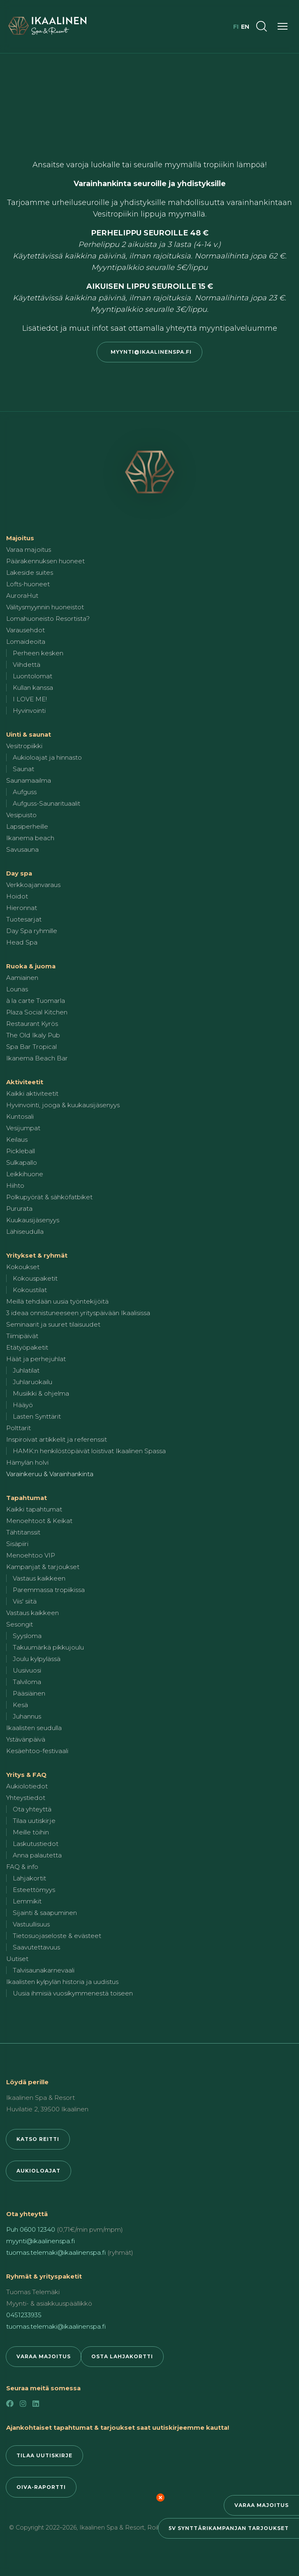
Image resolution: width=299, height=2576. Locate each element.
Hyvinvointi (29, 710)
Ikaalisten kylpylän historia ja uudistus (62, 1982)
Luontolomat (32, 676)
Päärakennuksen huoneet (45, 561)
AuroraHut (22, 595)
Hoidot (17, 896)
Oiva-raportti (41, 2487)
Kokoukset (22, 1267)
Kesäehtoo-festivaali (37, 1751)
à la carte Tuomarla (35, 1001)
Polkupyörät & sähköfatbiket (49, 1197)
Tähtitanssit (23, 1532)
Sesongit (19, 1624)
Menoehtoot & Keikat (39, 1521)
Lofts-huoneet (28, 584)
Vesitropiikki (24, 746)
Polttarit (18, 1428)
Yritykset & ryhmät (36, 1255)
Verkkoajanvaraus (33, 885)
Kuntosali (20, 1116)
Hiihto (15, 1185)
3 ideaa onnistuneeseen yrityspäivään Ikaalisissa (78, 1313)
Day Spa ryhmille (31, 931)
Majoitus (20, 538)
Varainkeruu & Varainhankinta (49, 1474)
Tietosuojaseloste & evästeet (57, 1936)
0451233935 (24, 2315)
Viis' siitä (25, 1601)
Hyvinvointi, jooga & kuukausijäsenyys (63, 1105)
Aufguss (25, 792)
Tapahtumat (26, 1498)
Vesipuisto (21, 815)
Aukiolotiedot (27, 1786)
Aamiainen (22, 978)
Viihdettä (26, 664)
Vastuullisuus (31, 1924)
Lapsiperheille (27, 826)
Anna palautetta (37, 1855)
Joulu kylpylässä (36, 1659)
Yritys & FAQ (26, 1775)
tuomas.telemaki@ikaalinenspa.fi (56, 2252)
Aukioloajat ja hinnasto (47, 757)
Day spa (19, 873)
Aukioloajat (38, 2171)
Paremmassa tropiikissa (49, 1590)
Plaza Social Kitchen (36, 1012)
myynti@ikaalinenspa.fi (149, 352)
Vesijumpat (23, 1128)
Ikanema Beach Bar (37, 1058)
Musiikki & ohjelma (41, 1393)
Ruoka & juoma (31, 966)
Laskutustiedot (35, 1844)
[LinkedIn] (35, 2403)
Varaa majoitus (261, 2505)
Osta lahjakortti (122, 2356)
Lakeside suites (29, 572)
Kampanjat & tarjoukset (42, 1567)
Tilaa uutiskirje (34, 1821)
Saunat (23, 769)
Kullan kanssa (33, 687)
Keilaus (17, 1139)
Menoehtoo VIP (30, 1555)
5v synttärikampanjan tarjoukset (229, 2528)
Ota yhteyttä (32, 1809)
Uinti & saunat (28, 734)
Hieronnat (21, 908)
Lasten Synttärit (37, 1416)
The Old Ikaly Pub (33, 1035)
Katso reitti (37, 2139)
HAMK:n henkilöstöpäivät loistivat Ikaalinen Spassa (89, 1451)
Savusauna (22, 849)
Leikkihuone (24, 1174)
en (245, 26)
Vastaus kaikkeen (39, 1578)
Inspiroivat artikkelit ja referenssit (56, 1439)
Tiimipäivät (22, 1336)
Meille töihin (31, 1832)
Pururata (19, 1208)
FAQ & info (22, 1867)
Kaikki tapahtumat (34, 1509)
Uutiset (17, 1959)
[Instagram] (23, 2403)
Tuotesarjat (24, 919)
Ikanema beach (30, 838)
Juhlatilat (26, 1370)
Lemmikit (27, 1901)
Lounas (17, 989)
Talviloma (27, 1682)
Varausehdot (25, 630)
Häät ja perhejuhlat (36, 1359)
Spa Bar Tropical (31, 1047)
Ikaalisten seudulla (34, 1728)
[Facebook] (10, 2403)
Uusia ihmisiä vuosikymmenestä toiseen (73, 1993)
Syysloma (27, 1636)
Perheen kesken (38, 653)
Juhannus (27, 1716)
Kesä (20, 1705)
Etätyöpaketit (27, 1347)
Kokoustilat (30, 1290)
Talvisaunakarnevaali (43, 1970)
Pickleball (20, 1151)
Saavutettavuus (36, 1947)
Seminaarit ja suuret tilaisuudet (53, 1324)
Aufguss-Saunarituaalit (46, 803)
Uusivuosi (27, 1670)
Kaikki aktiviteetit (32, 1093)
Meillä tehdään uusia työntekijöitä (57, 1301)
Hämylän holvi (27, 1462)
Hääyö (23, 1405)
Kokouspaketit (35, 1278)
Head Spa (21, 942)
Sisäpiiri (17, 1544)
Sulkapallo (21, 1162)
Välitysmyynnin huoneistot (45, 607)
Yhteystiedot (25, 1798)
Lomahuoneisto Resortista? (48, 618)
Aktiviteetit (24, 1082)
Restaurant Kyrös (32, 1024)
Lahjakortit (29, 1878)
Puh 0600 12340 (30, 2229)
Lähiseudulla (25, 1231)
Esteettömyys (34, 1890)
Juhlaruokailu (32, 1382)
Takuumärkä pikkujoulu (48, 1647)
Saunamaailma (28, 780)
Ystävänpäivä (25, 1739)
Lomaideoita (25, 641)
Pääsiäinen (29, 1693)
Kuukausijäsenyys (32, 1220)
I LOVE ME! (30, 699)
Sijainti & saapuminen (45, 1913)
